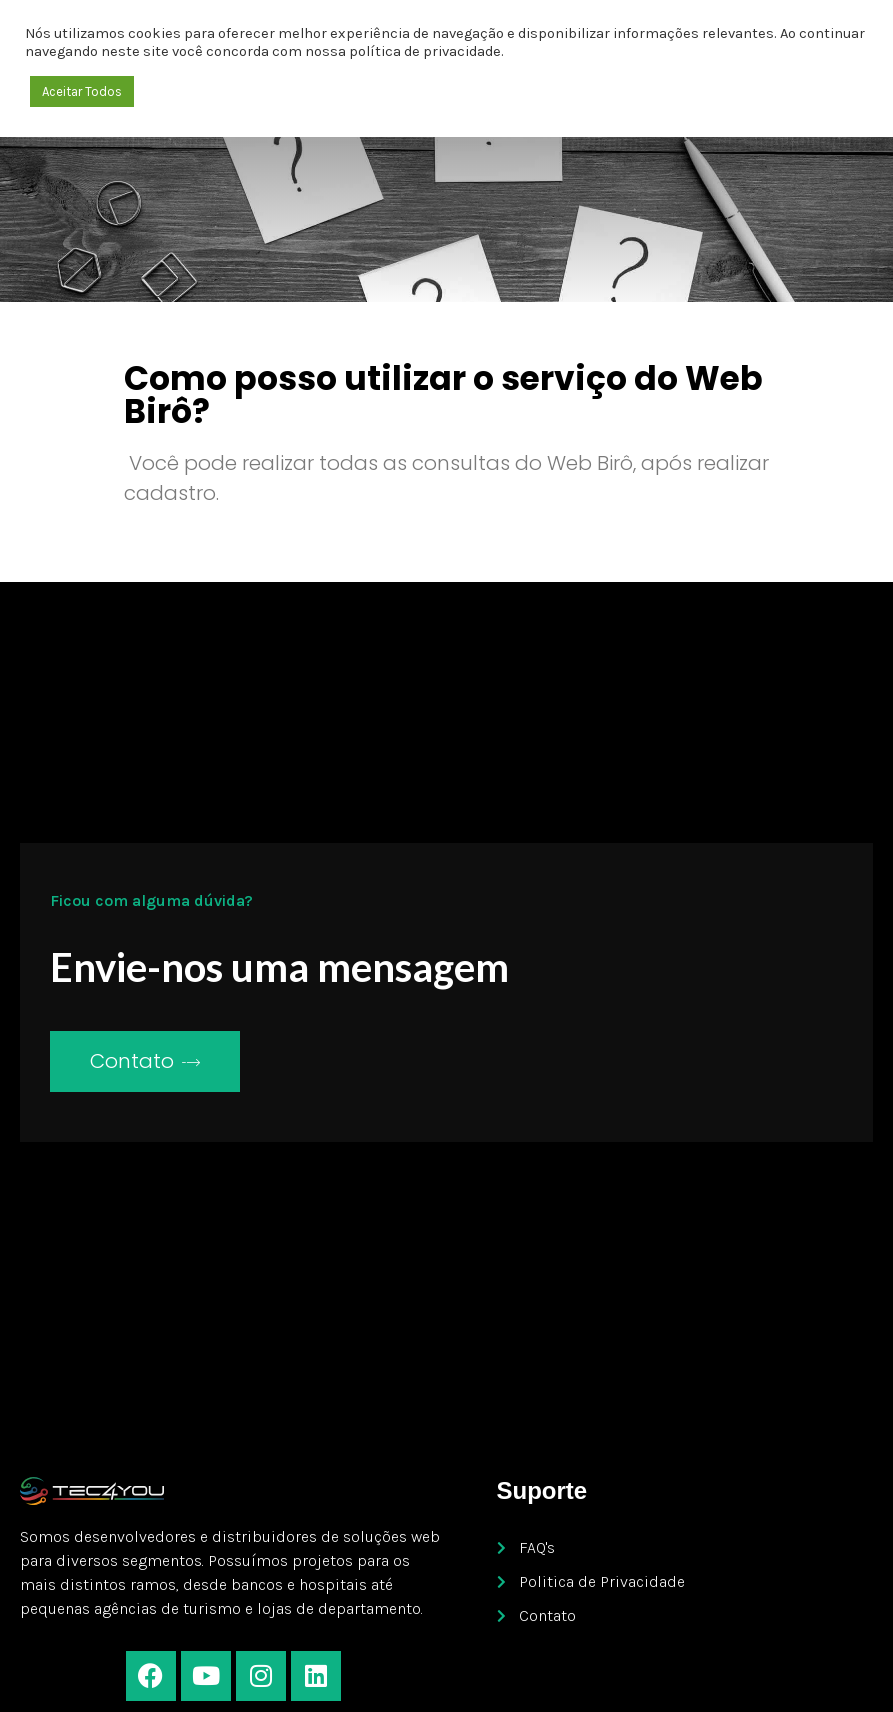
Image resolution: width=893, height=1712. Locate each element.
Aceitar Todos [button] (82, 91)
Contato (145, 1061)
